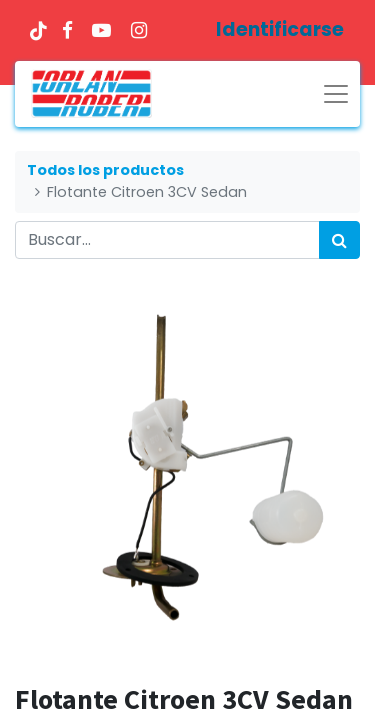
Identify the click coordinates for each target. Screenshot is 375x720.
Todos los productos (105, 170)
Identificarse (280, 29)
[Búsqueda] (339, 240)
